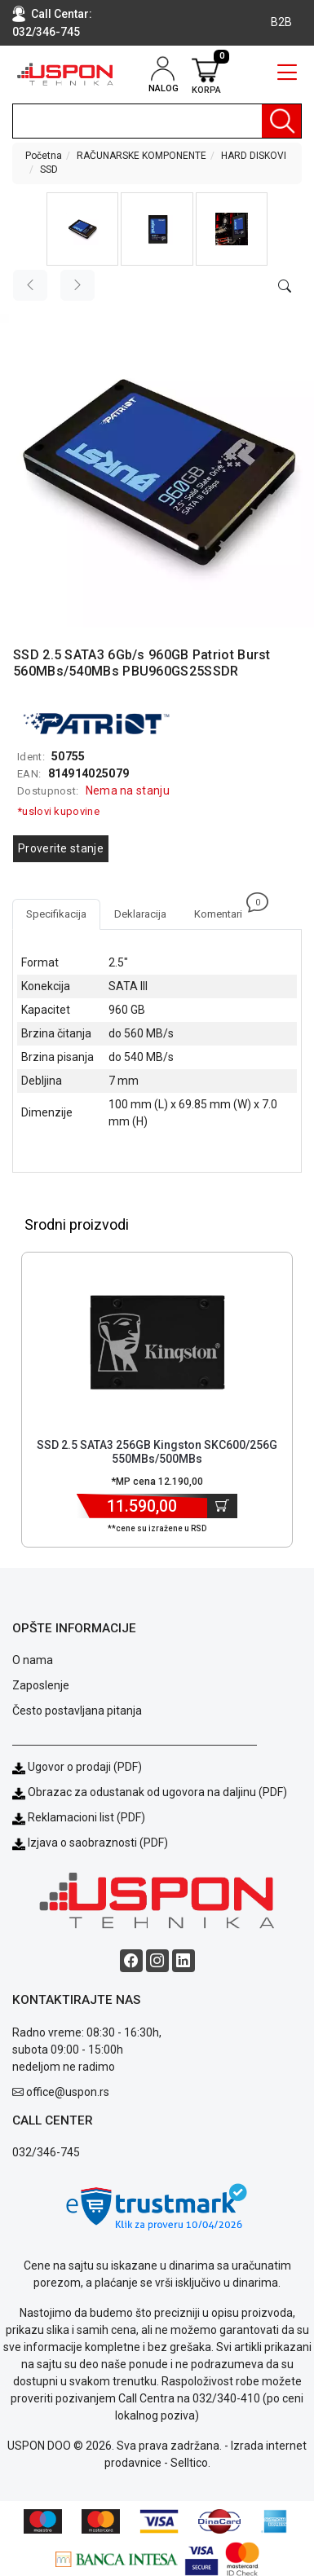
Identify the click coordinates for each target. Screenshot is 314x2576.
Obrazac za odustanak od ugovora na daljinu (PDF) (157, 1792)
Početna (43, 155)
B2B (281, 22)
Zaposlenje (40, 1685)
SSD (49, 169)
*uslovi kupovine (58, 811)
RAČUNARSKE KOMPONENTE (141, 155)
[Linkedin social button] (183, 1960)
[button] (82, 229)
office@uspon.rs (67, 2091)
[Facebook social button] (131, 1960)
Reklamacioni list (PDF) (78, 1817)
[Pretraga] (281, 121)
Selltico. (190, 2462)
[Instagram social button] (157, 1960)
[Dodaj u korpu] (222, 1506)
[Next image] (77, 285)
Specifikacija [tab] (56, 914)
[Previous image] (30, 285)
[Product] (157, 1342)
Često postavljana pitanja (77, 1710)
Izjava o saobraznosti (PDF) (98, 1842)
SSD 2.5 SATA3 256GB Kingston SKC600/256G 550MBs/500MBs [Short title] (157, 1451)
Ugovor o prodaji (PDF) (77, 1766)
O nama (32, 1660)
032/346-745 (46, 31)
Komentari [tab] (225, 909)
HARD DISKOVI (253, 155)
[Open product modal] (284, 287)
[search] (157, 121)
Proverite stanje (61, 848)
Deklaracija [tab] (140, 914)
